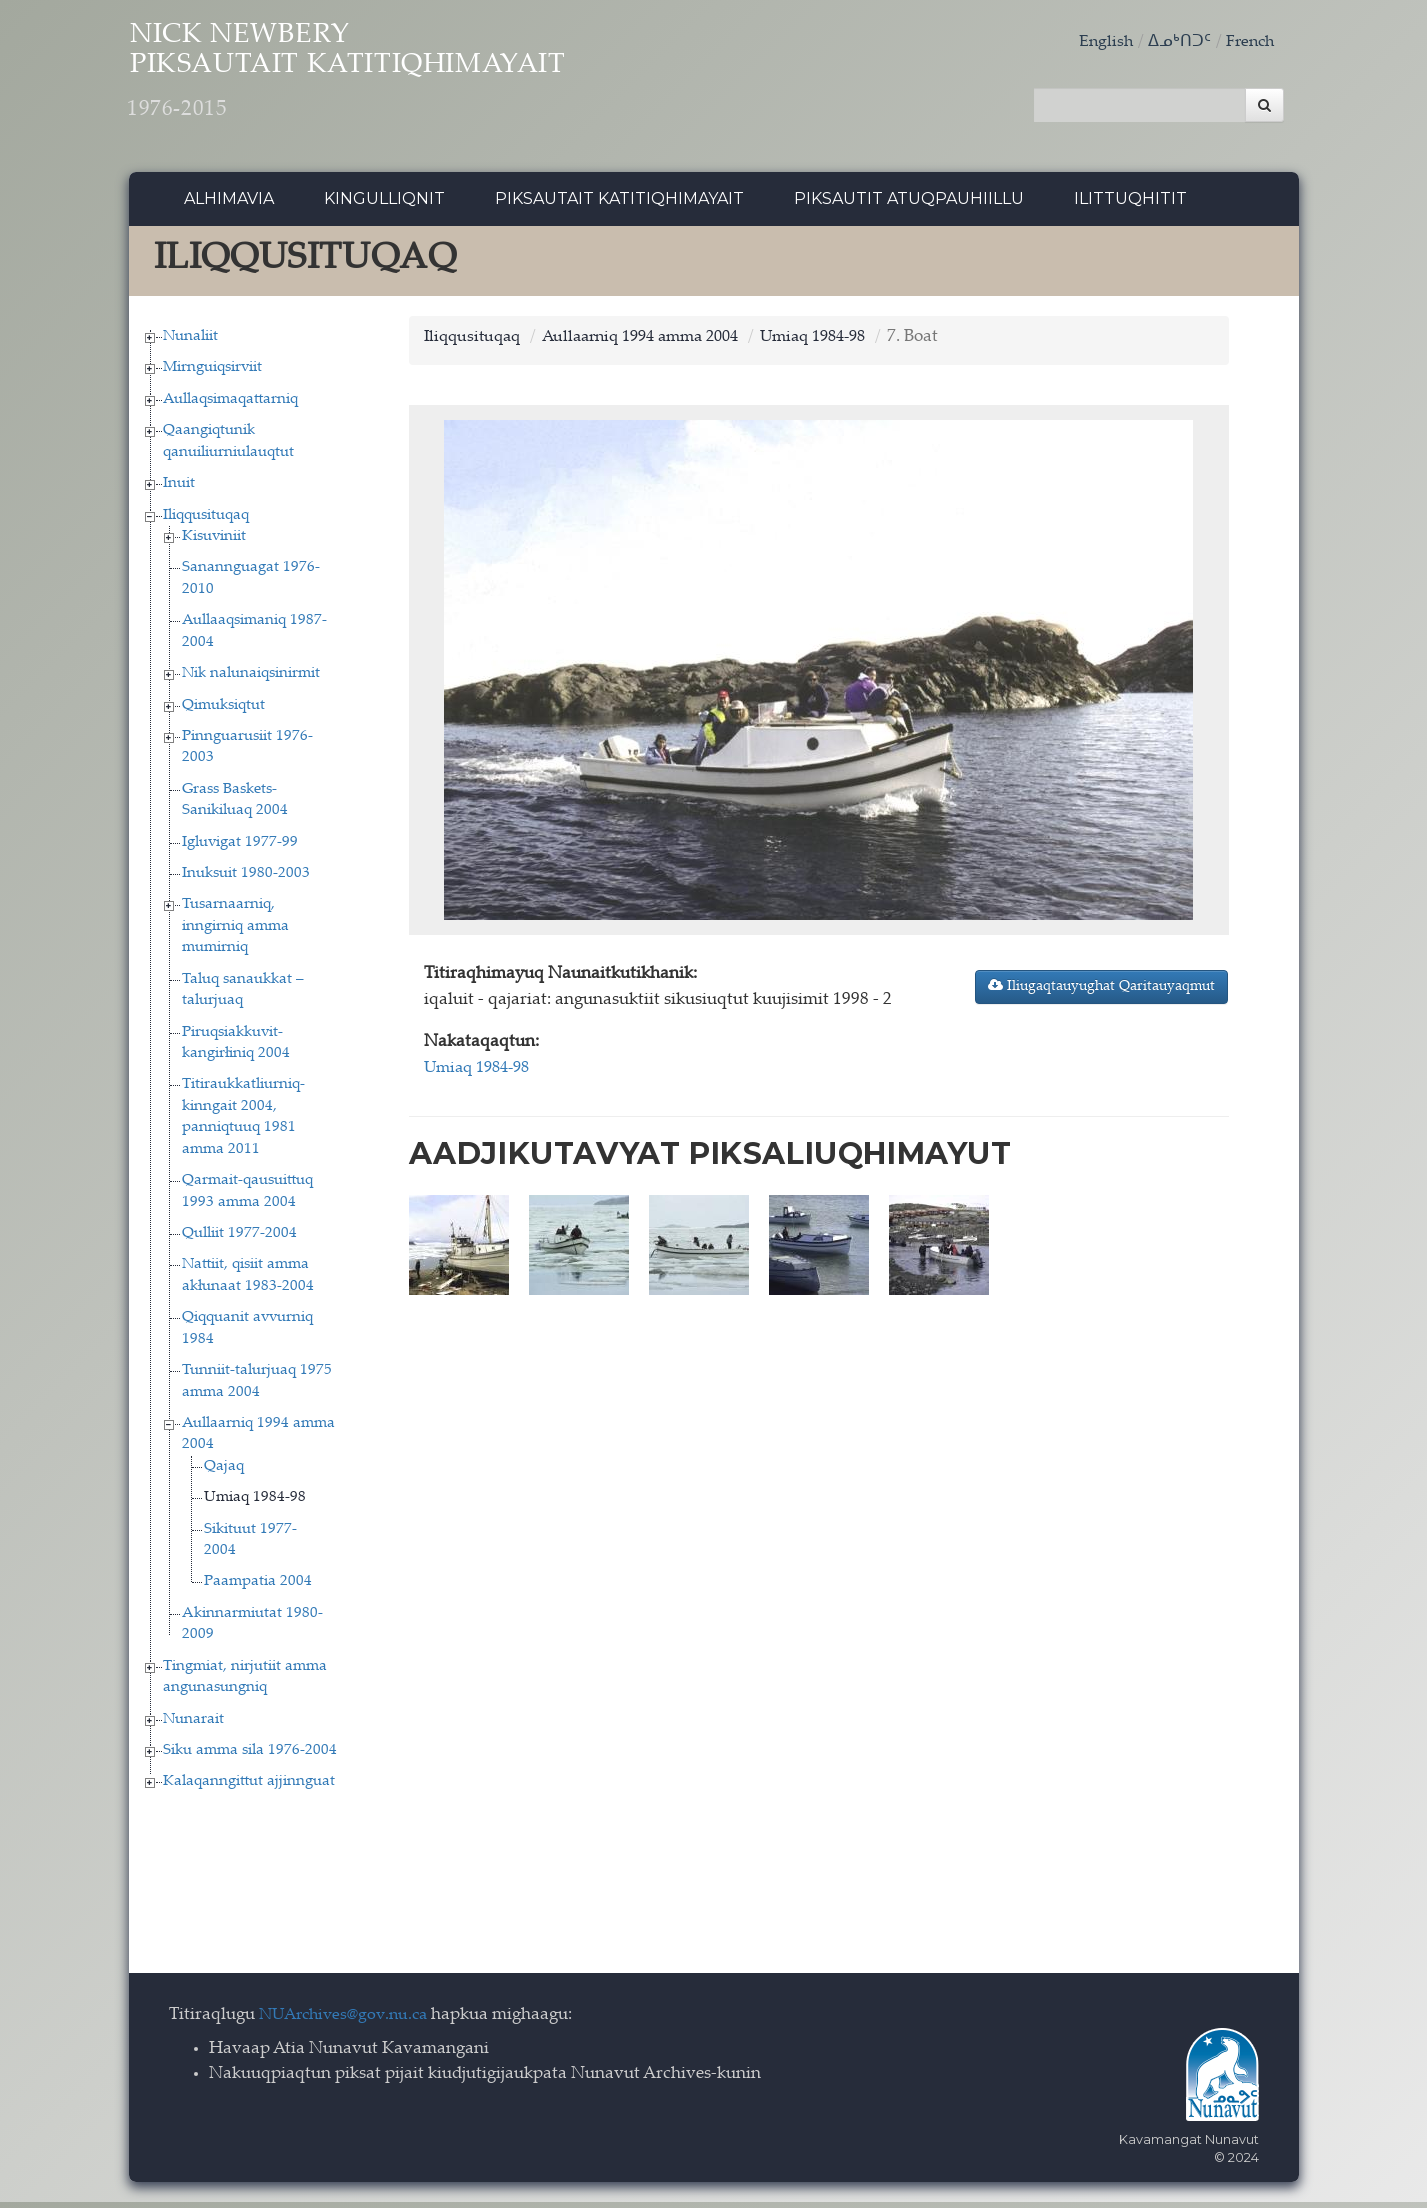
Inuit (179, 489)
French (1248, 42)
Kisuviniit (214, 541)
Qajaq (224, 1471)
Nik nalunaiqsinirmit (251, 679)
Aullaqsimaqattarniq (230, 404)
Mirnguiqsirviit (212, 373)
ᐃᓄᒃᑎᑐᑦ (1175, 42)
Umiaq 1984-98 (255, 1503)
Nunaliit (190, 341)
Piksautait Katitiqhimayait (619, 204)
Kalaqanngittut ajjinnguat (249, 1787)
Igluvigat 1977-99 (240, 847)
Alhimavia (229, 204)
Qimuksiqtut (223, 710)
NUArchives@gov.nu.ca (349, 2020)
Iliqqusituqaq (206, 520)
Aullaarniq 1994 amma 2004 (656, 342)
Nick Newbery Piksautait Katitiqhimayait (400, 80)
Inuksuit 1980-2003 (246, 878)
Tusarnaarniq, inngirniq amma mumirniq (235, 932)
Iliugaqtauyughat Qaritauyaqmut (1101, 992)
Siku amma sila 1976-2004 (250, 1755)
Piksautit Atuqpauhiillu (909, 204)
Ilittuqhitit (1130, 204)
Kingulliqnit (384, 204)
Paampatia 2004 (258, 1587)
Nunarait (193, 1724)
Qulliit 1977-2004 (239, 1238)
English (1100, 42)
